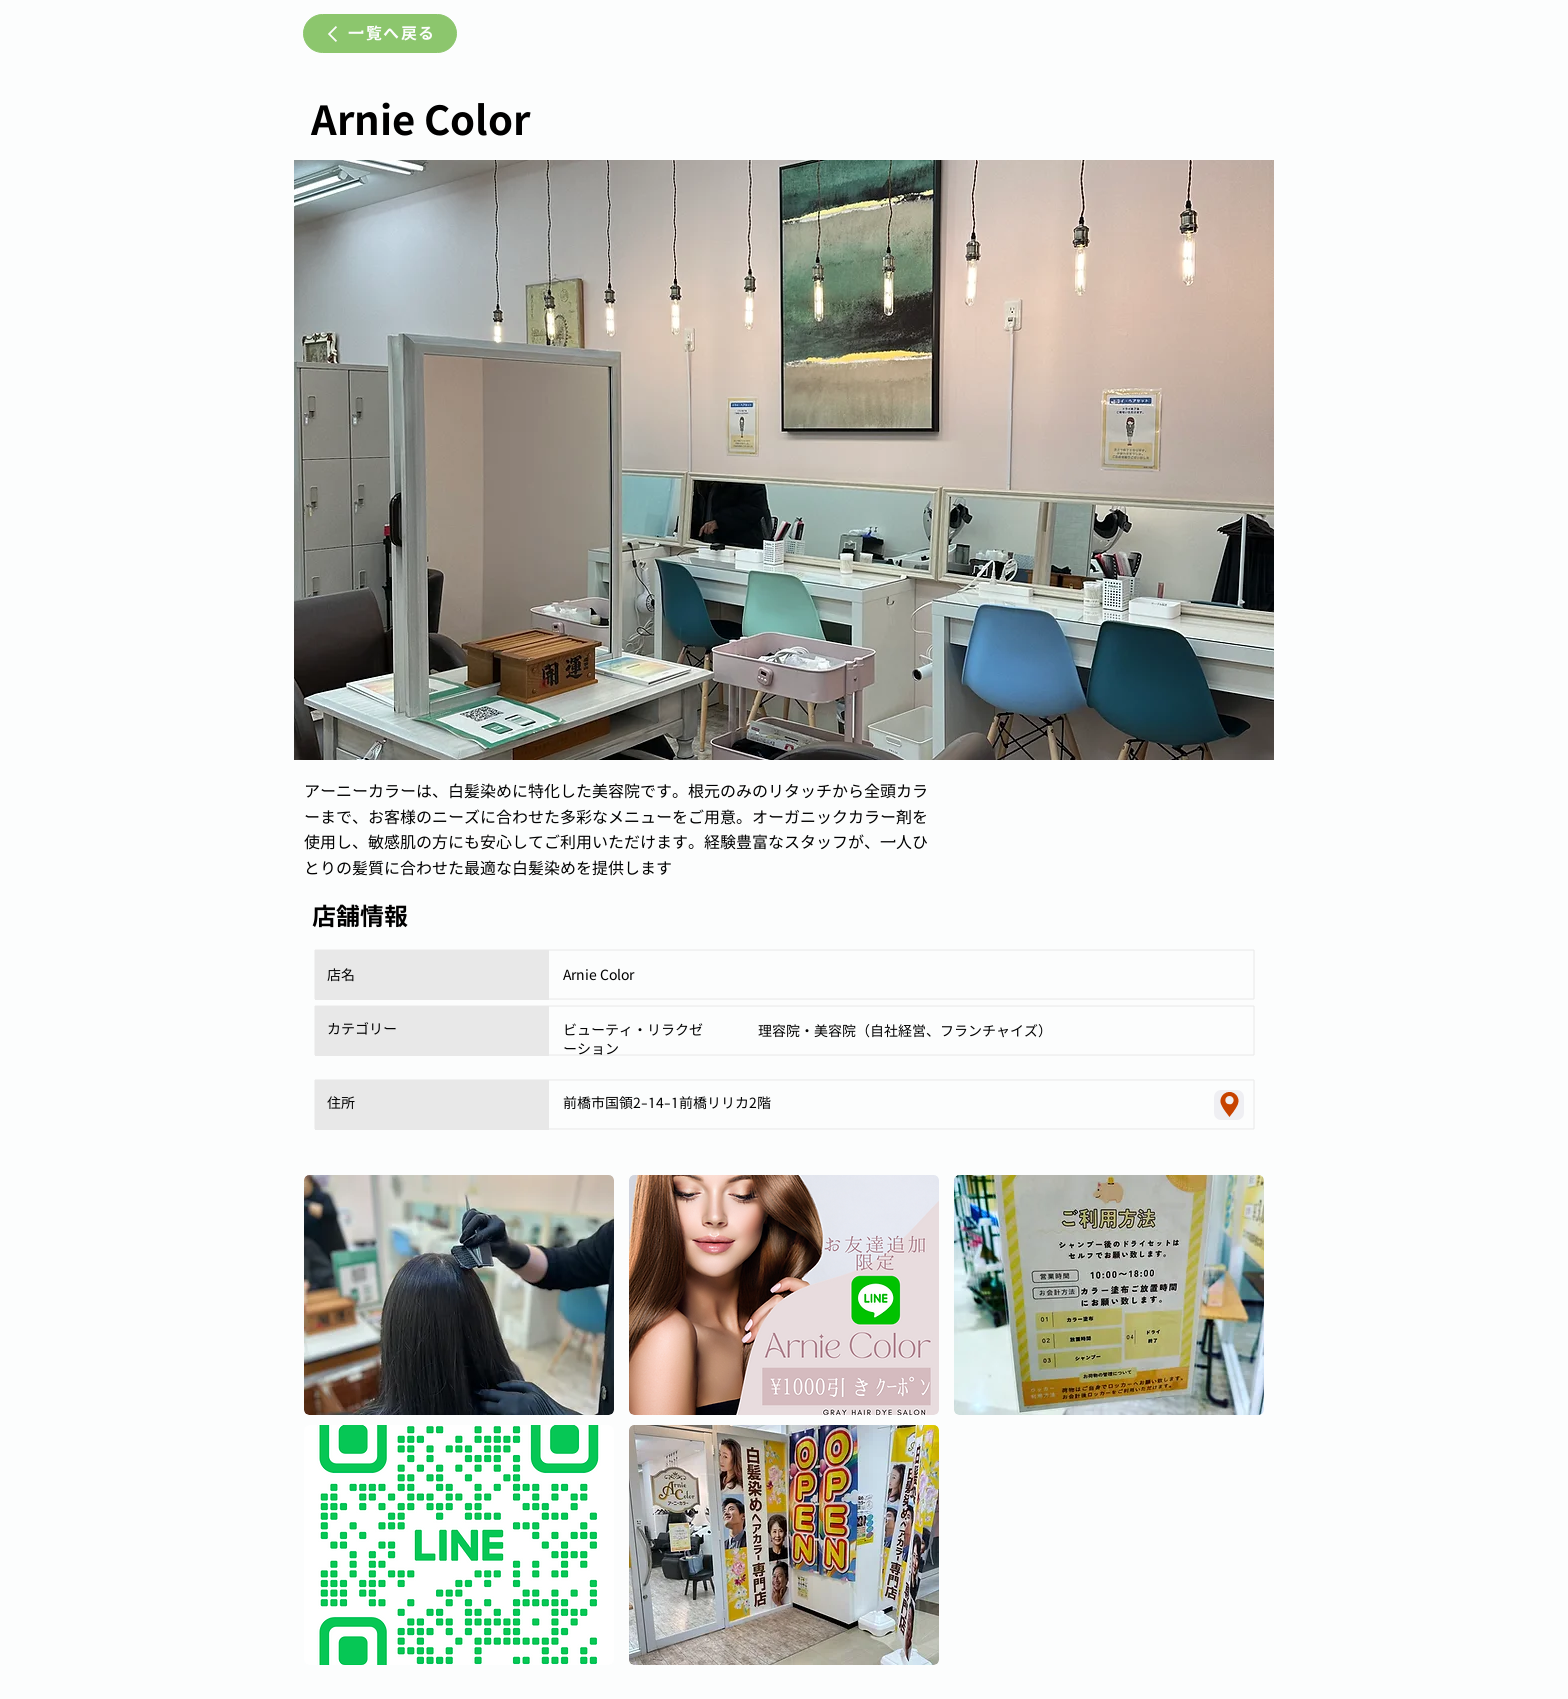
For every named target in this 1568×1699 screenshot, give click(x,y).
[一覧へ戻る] (380, 33)
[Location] (1229, 1105)
